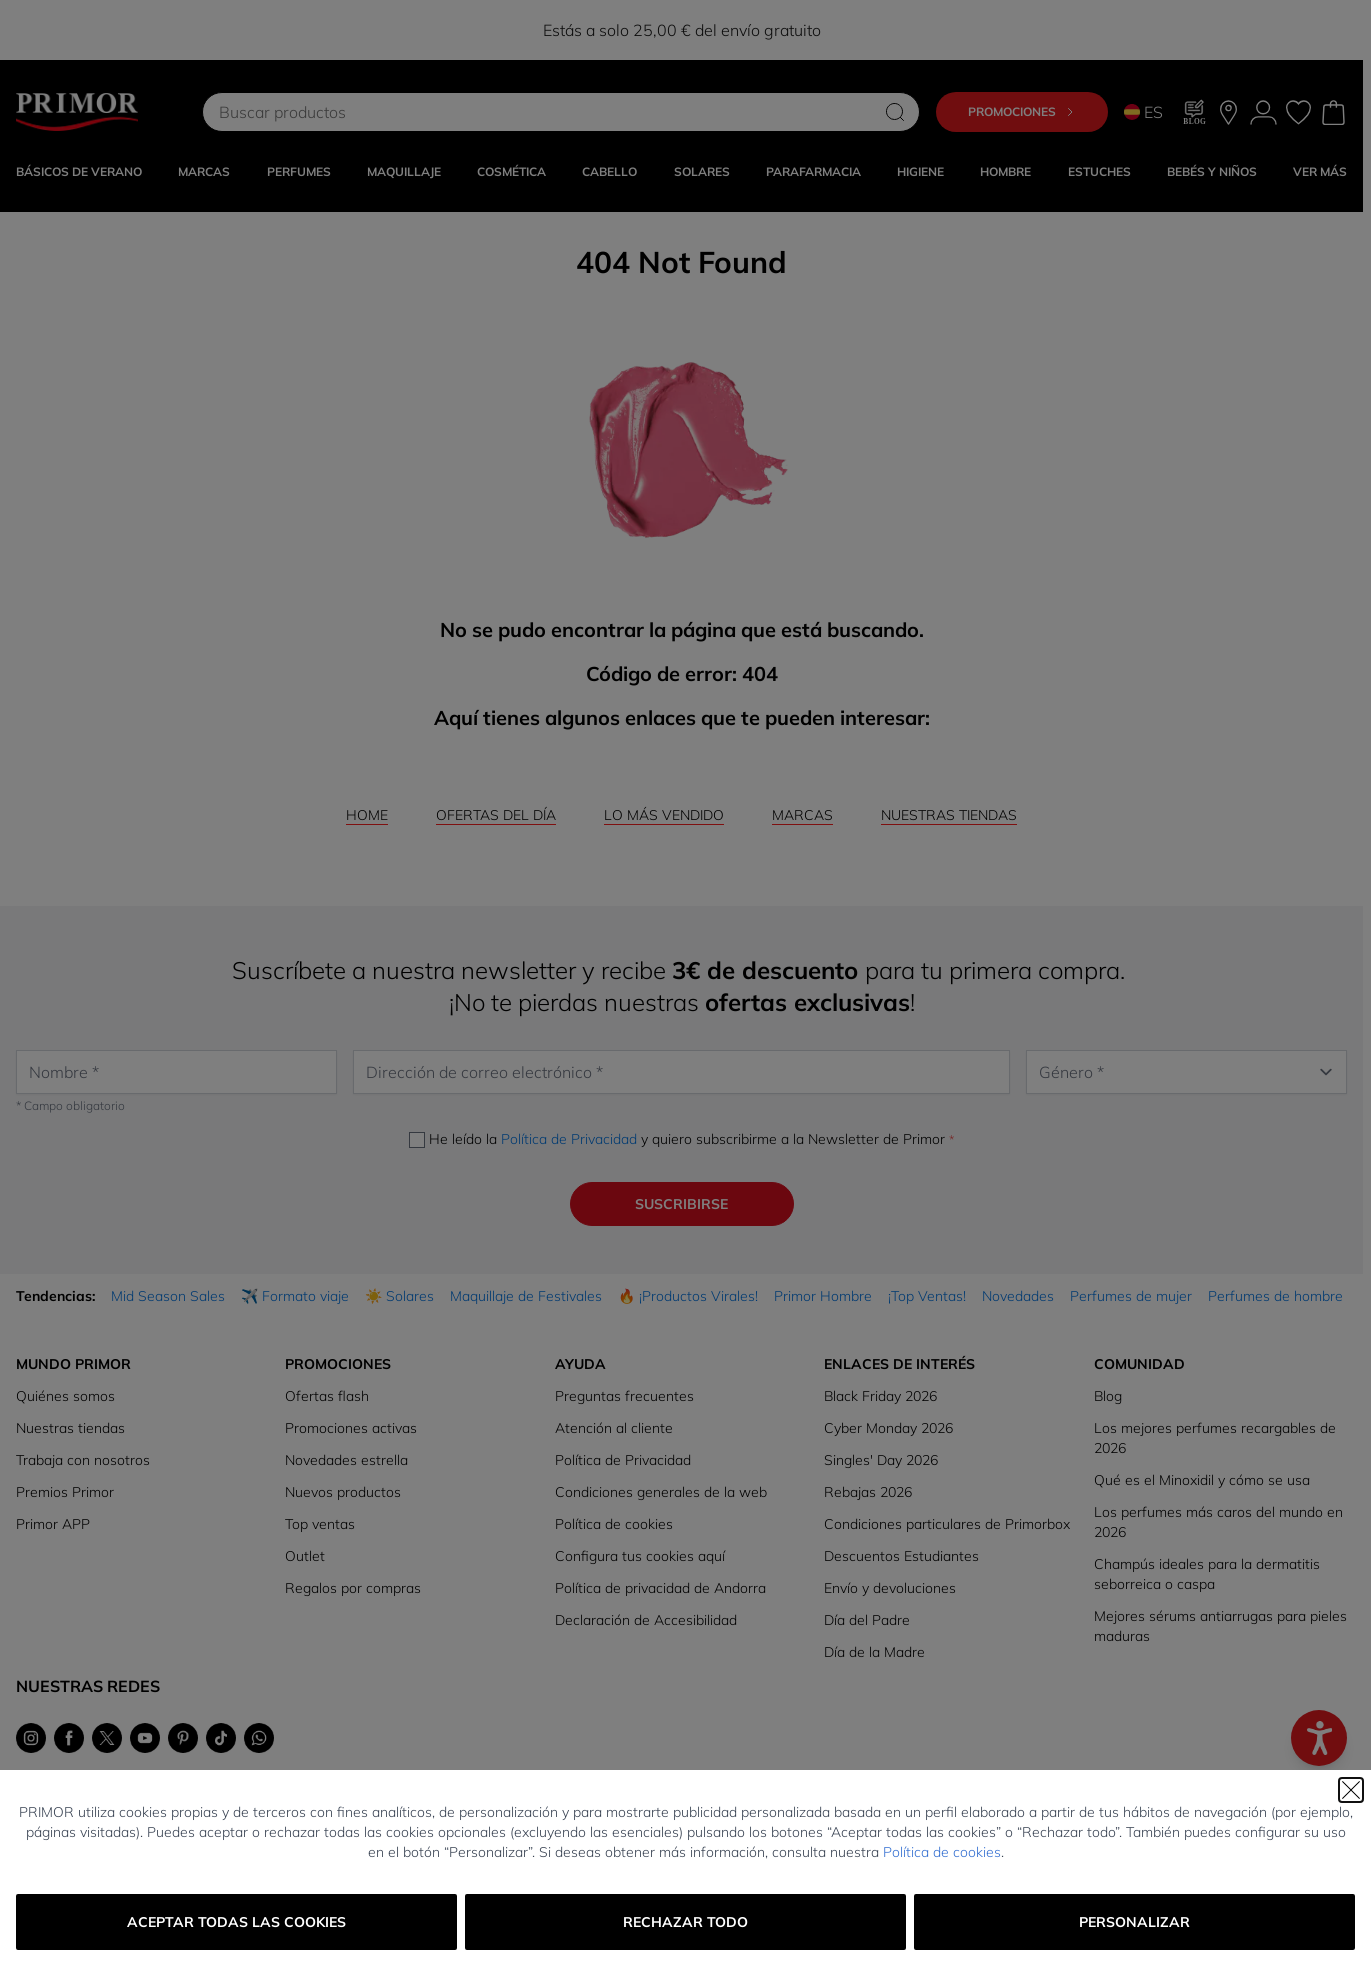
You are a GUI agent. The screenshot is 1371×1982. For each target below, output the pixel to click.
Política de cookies (942, 1852)
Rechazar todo (685, 1922)
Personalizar (1134, 1922)
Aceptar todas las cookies (236, 1922)
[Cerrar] (1351, 1790)
